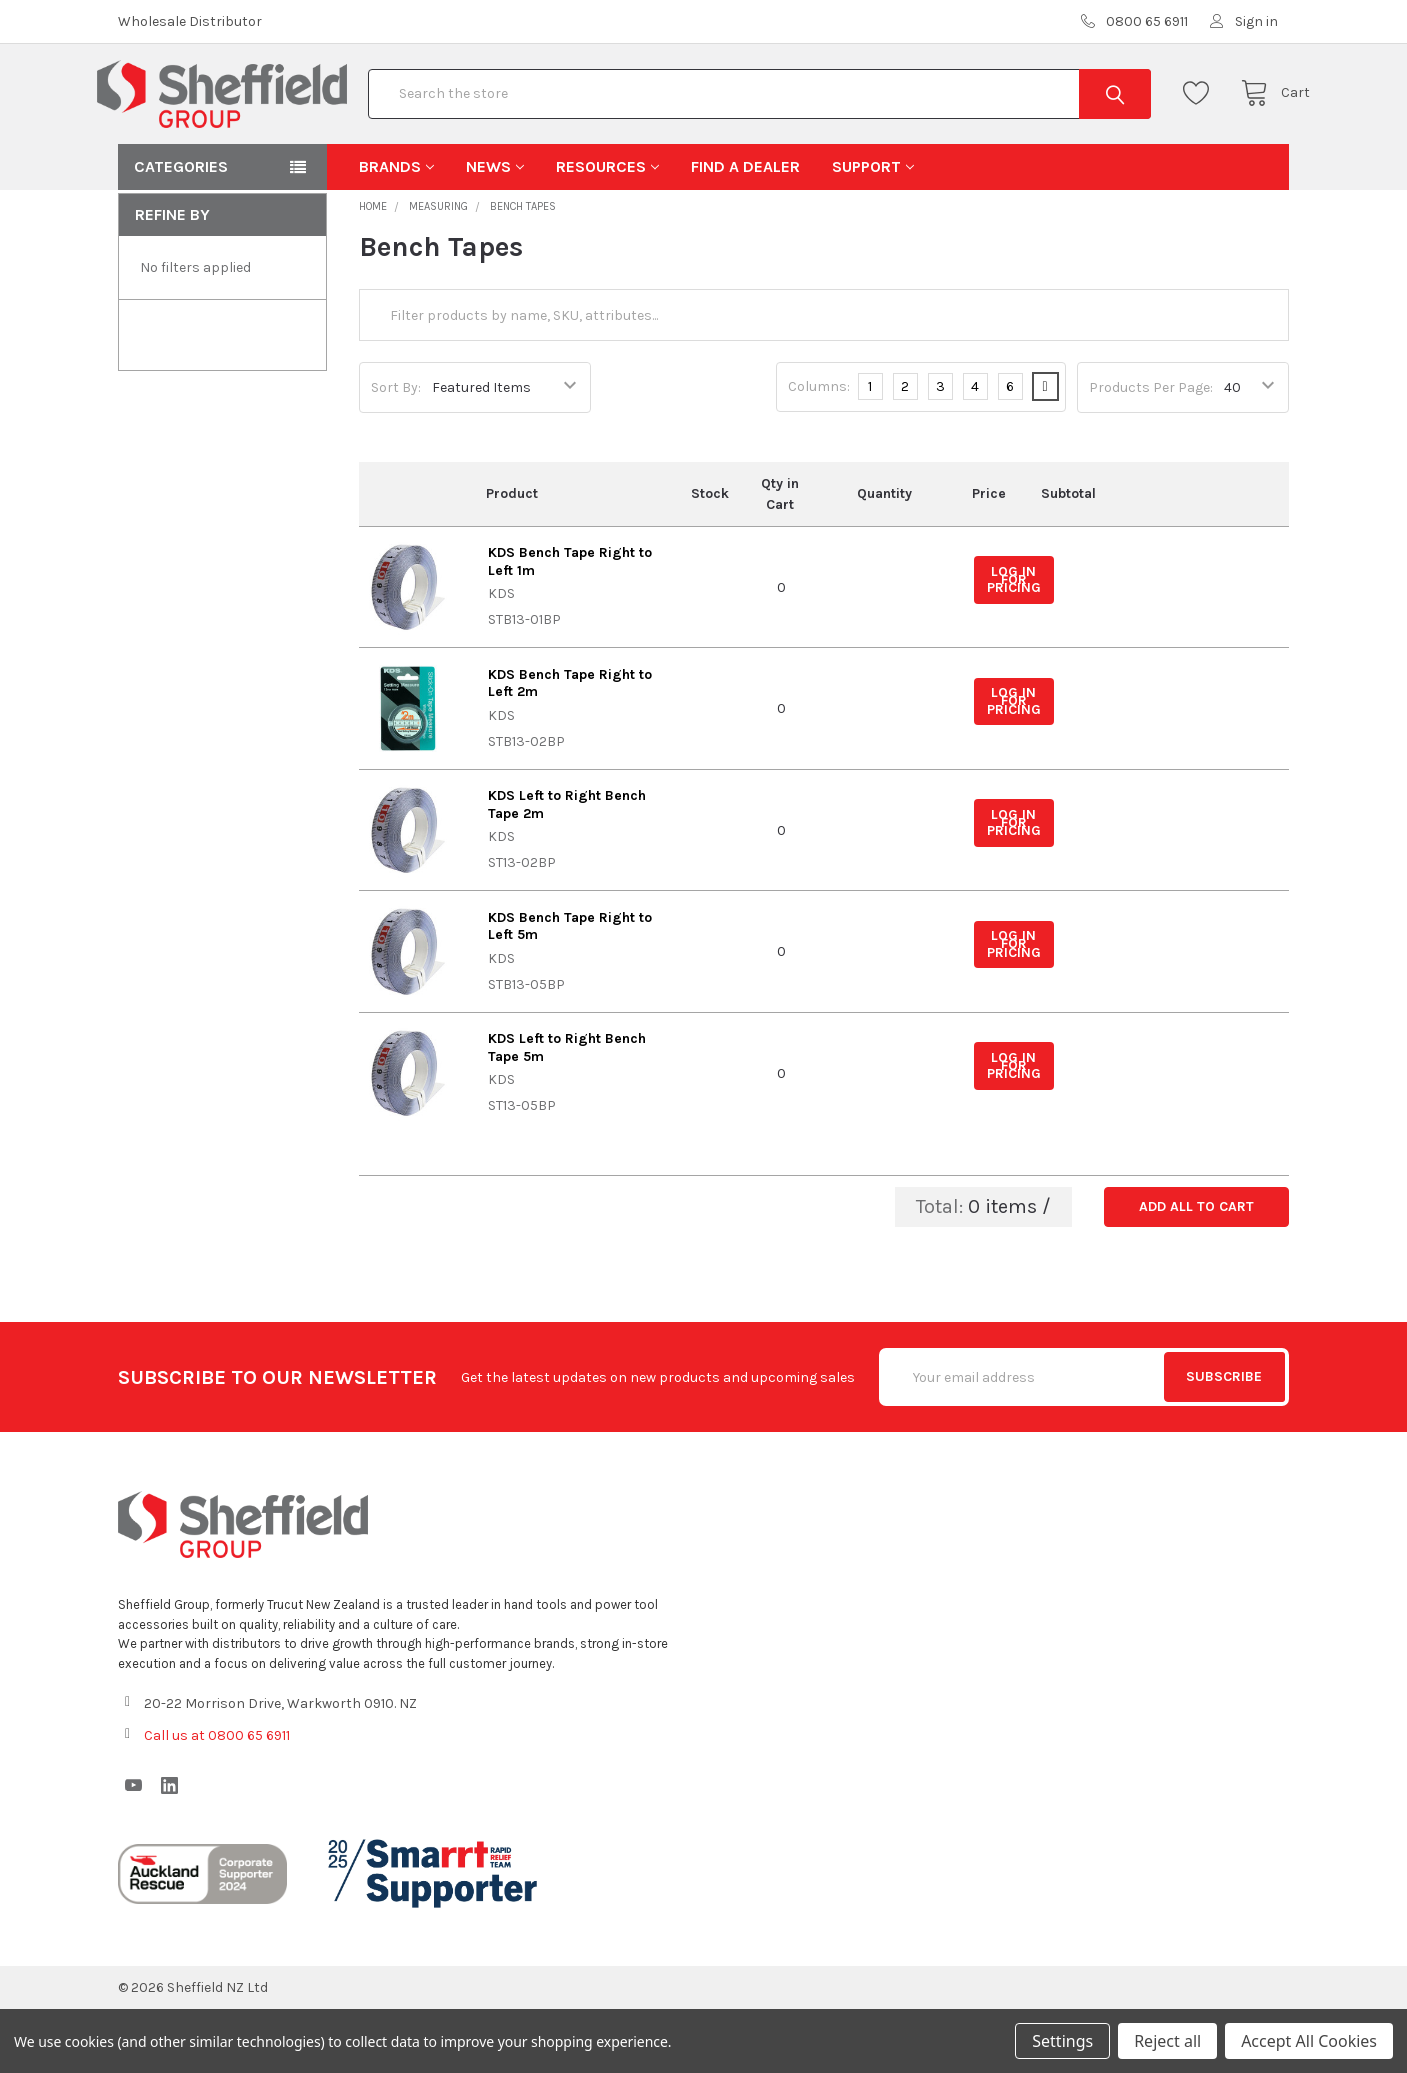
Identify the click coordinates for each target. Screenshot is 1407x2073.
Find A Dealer (745, 230)
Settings (1062, 2041)
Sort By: (396, 451)
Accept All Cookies (1309, 2041)
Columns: (819, 450)
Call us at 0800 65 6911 (217, 1799)
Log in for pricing (1014, 644)
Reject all (1167, 2041)
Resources (607, 230)
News (495, 230)
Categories (181, 230)
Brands (396, 230)
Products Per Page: (1151, 451)
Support (873, 230)
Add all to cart (1196, 1270)
